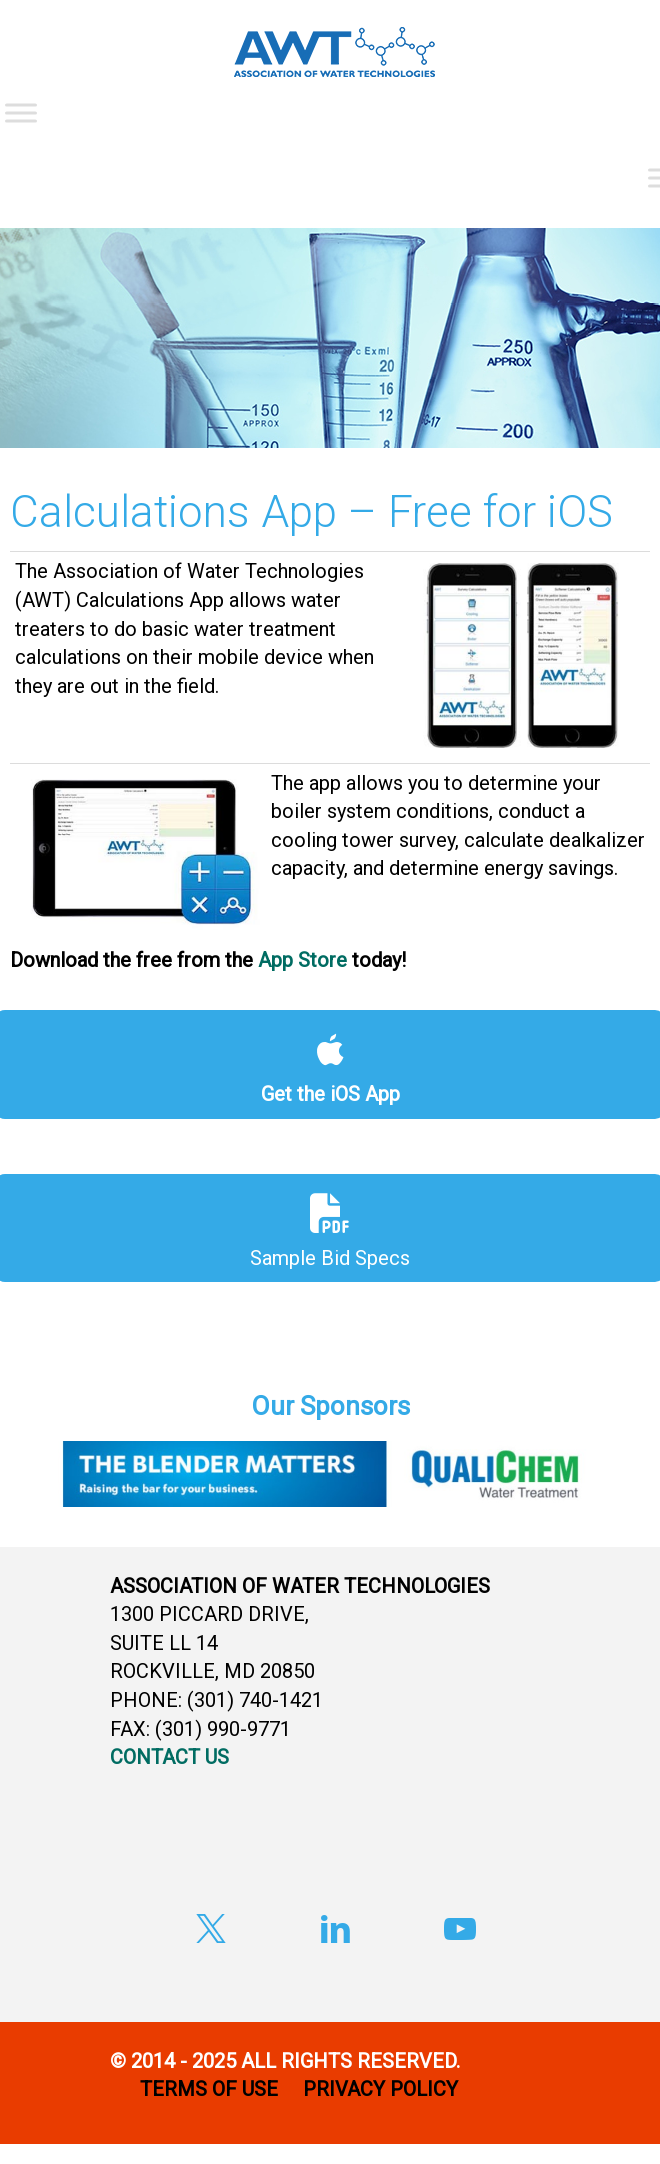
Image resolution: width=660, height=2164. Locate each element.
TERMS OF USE (209, 2089)
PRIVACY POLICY (383, 2089)
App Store (302, 960)
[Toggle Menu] (21, 112)
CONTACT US (169, 1757)
